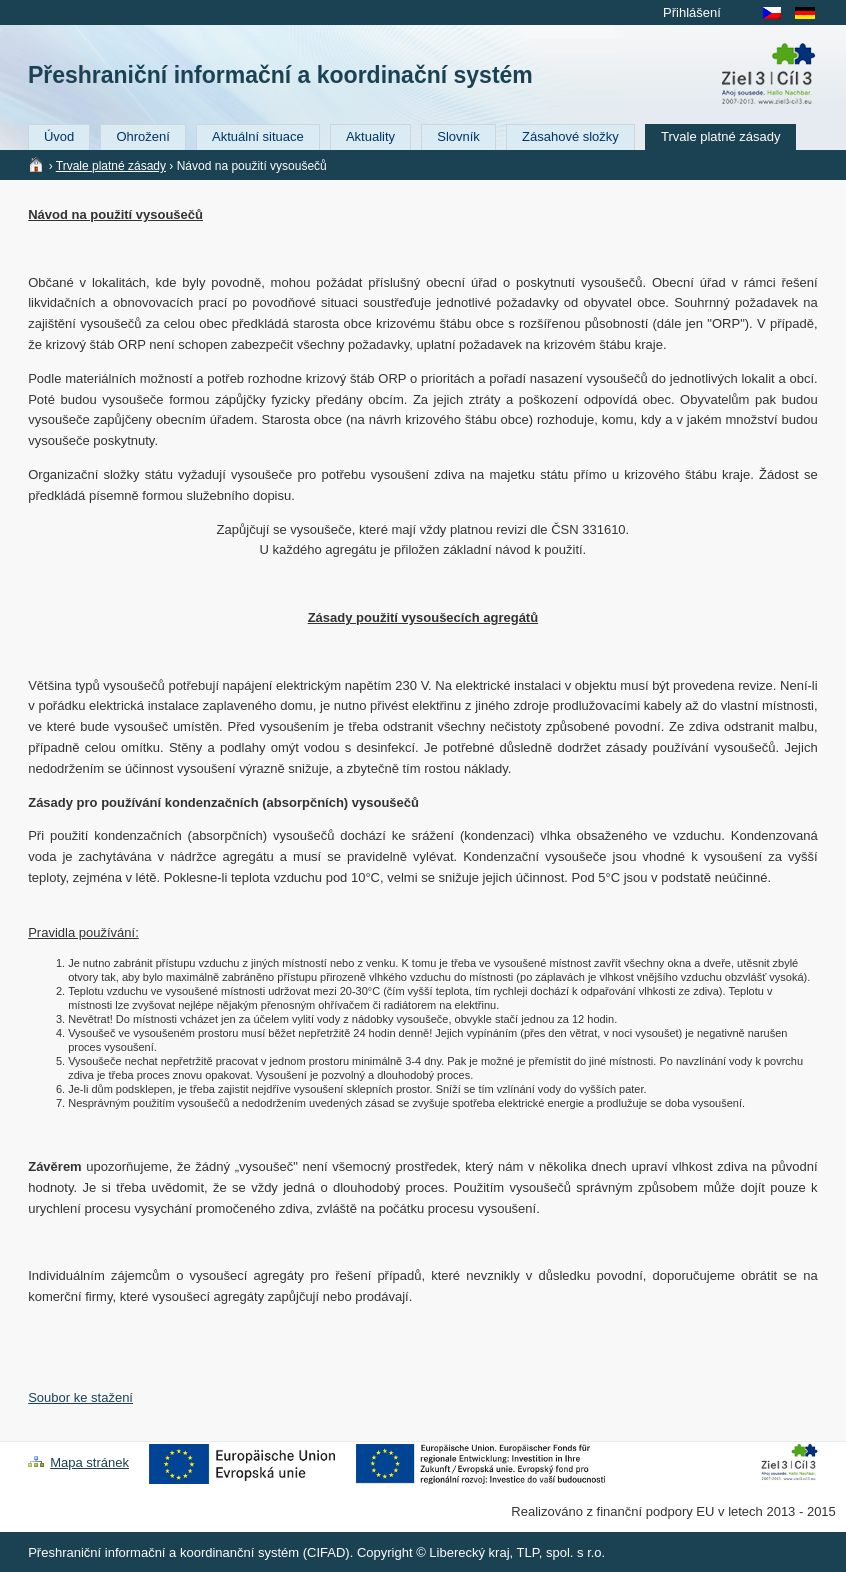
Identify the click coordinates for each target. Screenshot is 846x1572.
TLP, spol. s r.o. (561, 1552)
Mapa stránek (89, 1462)
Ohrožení (142, 136)
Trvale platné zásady (720, 136)
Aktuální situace (258, 136)
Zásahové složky (570, 136)
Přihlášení (692, 12)
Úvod (59, 136)
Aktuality (370, 136)
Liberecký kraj (469, 1552)
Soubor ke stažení (80, 1397)
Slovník (458, 136)
